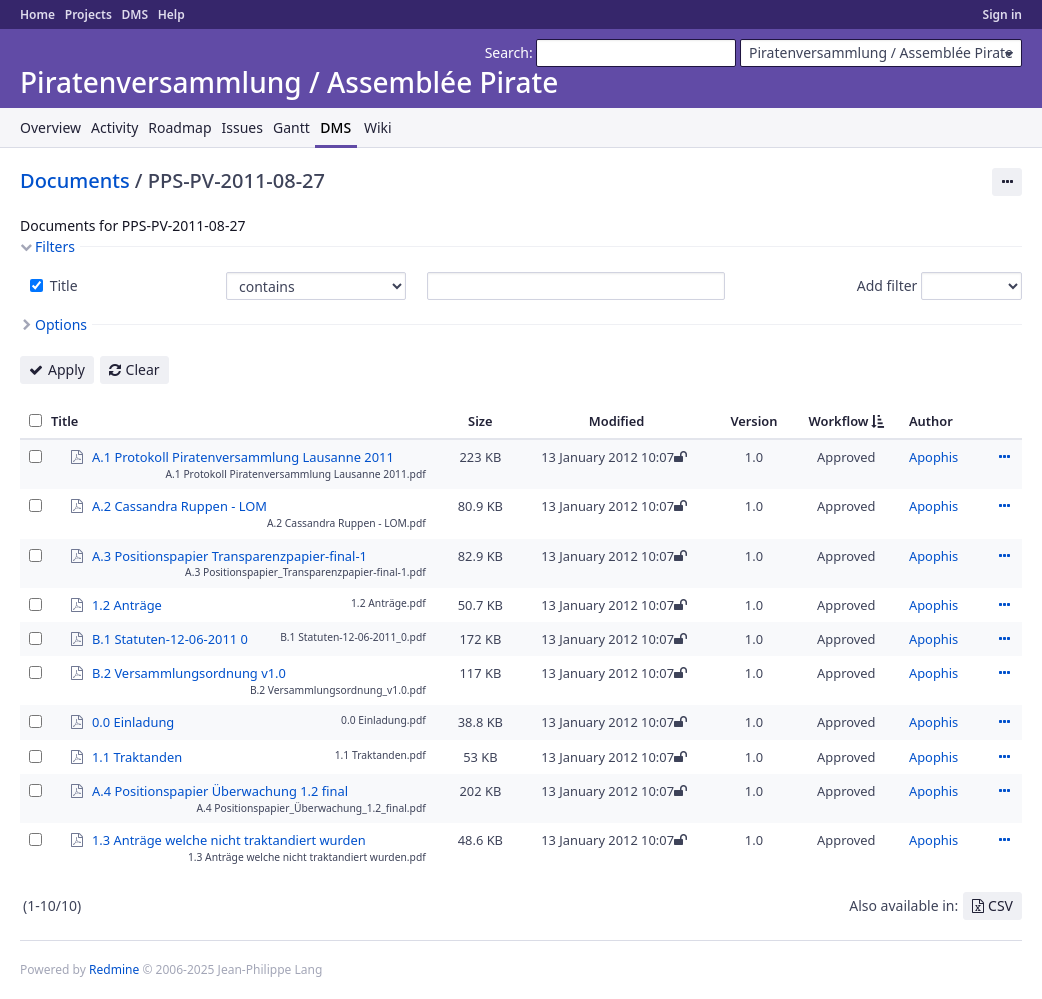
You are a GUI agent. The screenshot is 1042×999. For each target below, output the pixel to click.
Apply (66, 369)
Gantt (291, 127)
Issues (242, 127)
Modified (617, 421)
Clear (143, 369)
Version (753, 421)
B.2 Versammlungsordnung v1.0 (189, 672)
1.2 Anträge (127, 604)
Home (37, 14)
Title (62, 285)
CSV (1000, 905)
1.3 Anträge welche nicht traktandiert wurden (229, 839)
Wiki (378, 127)
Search (507, 52)
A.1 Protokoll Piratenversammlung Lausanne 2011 (243, 456)
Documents (75, 180)
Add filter (887, 285)
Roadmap (179, 127)
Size (480, 421)
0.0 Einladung (133, 721)
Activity (114, 127)
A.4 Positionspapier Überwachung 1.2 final (220, 790)
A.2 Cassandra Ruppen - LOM (179, 505)
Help (171, 14)
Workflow (839, 421)
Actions (1004, 457)
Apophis (933, 457)
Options (61, 324)
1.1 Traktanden (137, 756)
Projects (88, 14)
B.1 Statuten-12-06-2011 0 (170, 638)
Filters (55, 246)
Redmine (114, 969)
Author (931, 421)
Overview (50, 127)
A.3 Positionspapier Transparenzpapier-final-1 (229, 555)
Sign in (1002, 14)
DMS (134, 14)
